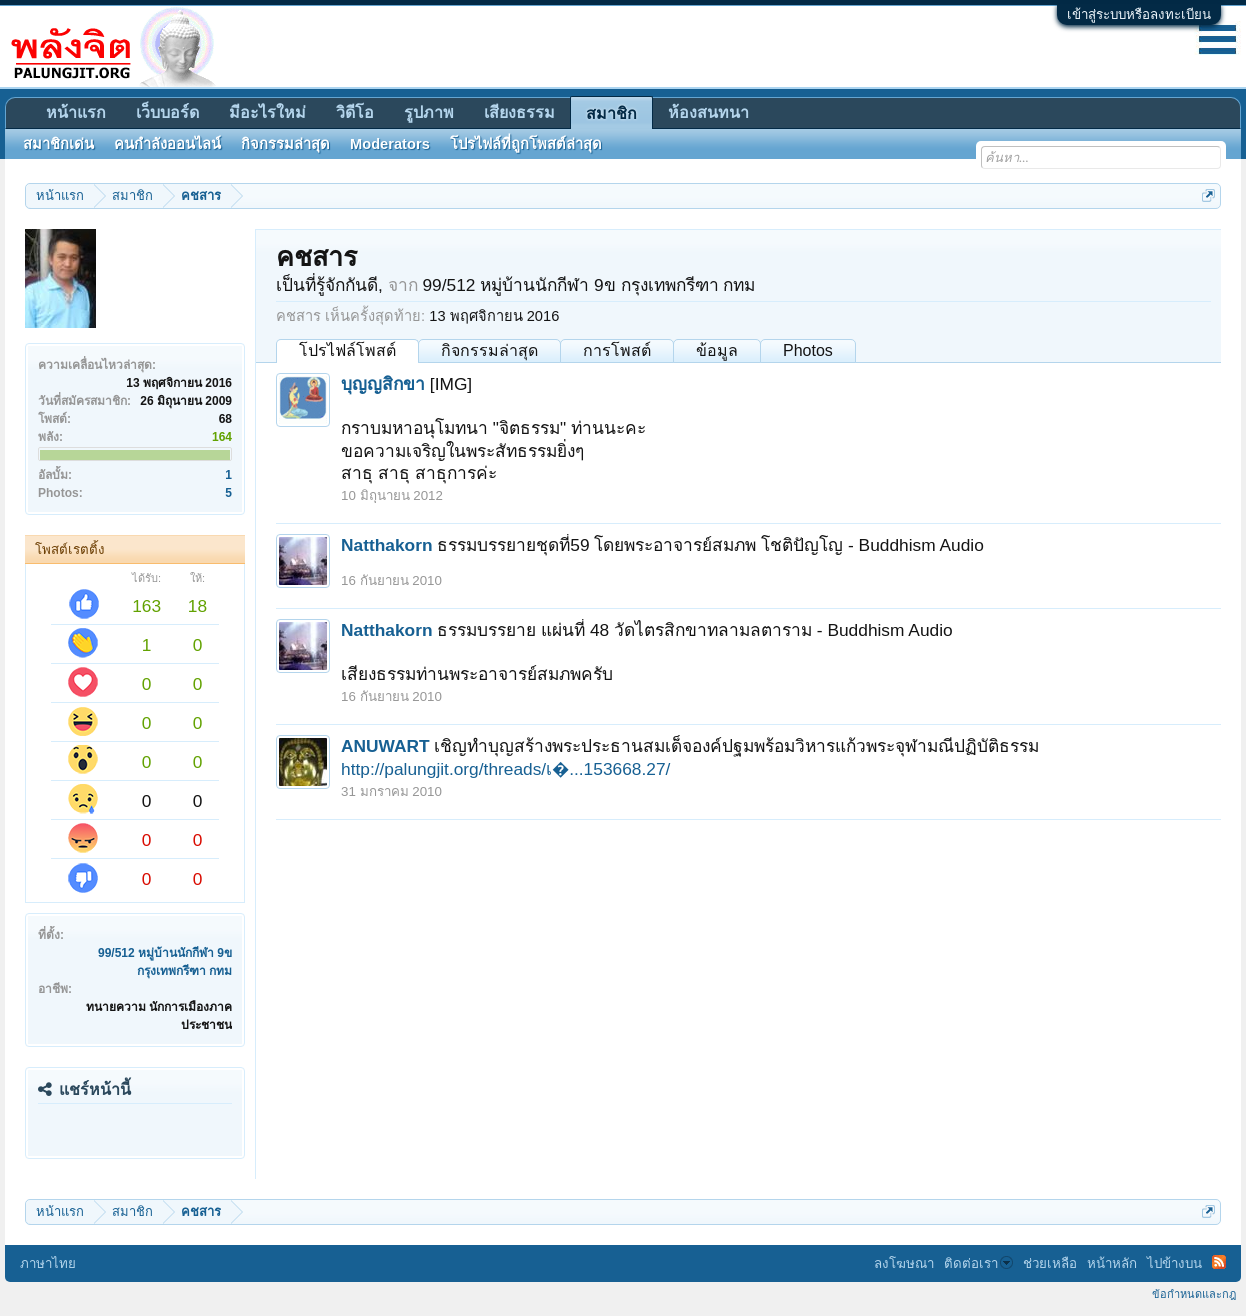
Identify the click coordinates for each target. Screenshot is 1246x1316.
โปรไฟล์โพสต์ (347, 350)
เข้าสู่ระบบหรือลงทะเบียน (1139, 14)
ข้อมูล (717, 350)
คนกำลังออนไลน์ (167, 144)
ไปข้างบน (1174, 1263)
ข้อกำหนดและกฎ (1194, 1294)
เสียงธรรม (519, 112)
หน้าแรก (76, 112)
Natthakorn (386, 545)
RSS (1219, 1262)
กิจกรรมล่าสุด (489, 350)
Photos (808, 350)
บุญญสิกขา (383, 384)
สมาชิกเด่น (58, 144)
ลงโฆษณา (904, 1263)
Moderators (390, 144)
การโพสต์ (617, 350)
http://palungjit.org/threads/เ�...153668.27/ (505, 769)
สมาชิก (611, 113)
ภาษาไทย (48, 1263)
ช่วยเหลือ (1050, 1263)
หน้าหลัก (1112, 1263)
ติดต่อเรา (978, 1263)
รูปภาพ (429, 112)
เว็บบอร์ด (167, 112)
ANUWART (385, 746)
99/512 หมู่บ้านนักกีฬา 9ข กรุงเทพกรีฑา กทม (588, 285)
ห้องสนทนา (708, 112)
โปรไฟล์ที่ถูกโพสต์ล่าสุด (526, 144)
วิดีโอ (355, 112)
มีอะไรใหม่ (267, 112)
